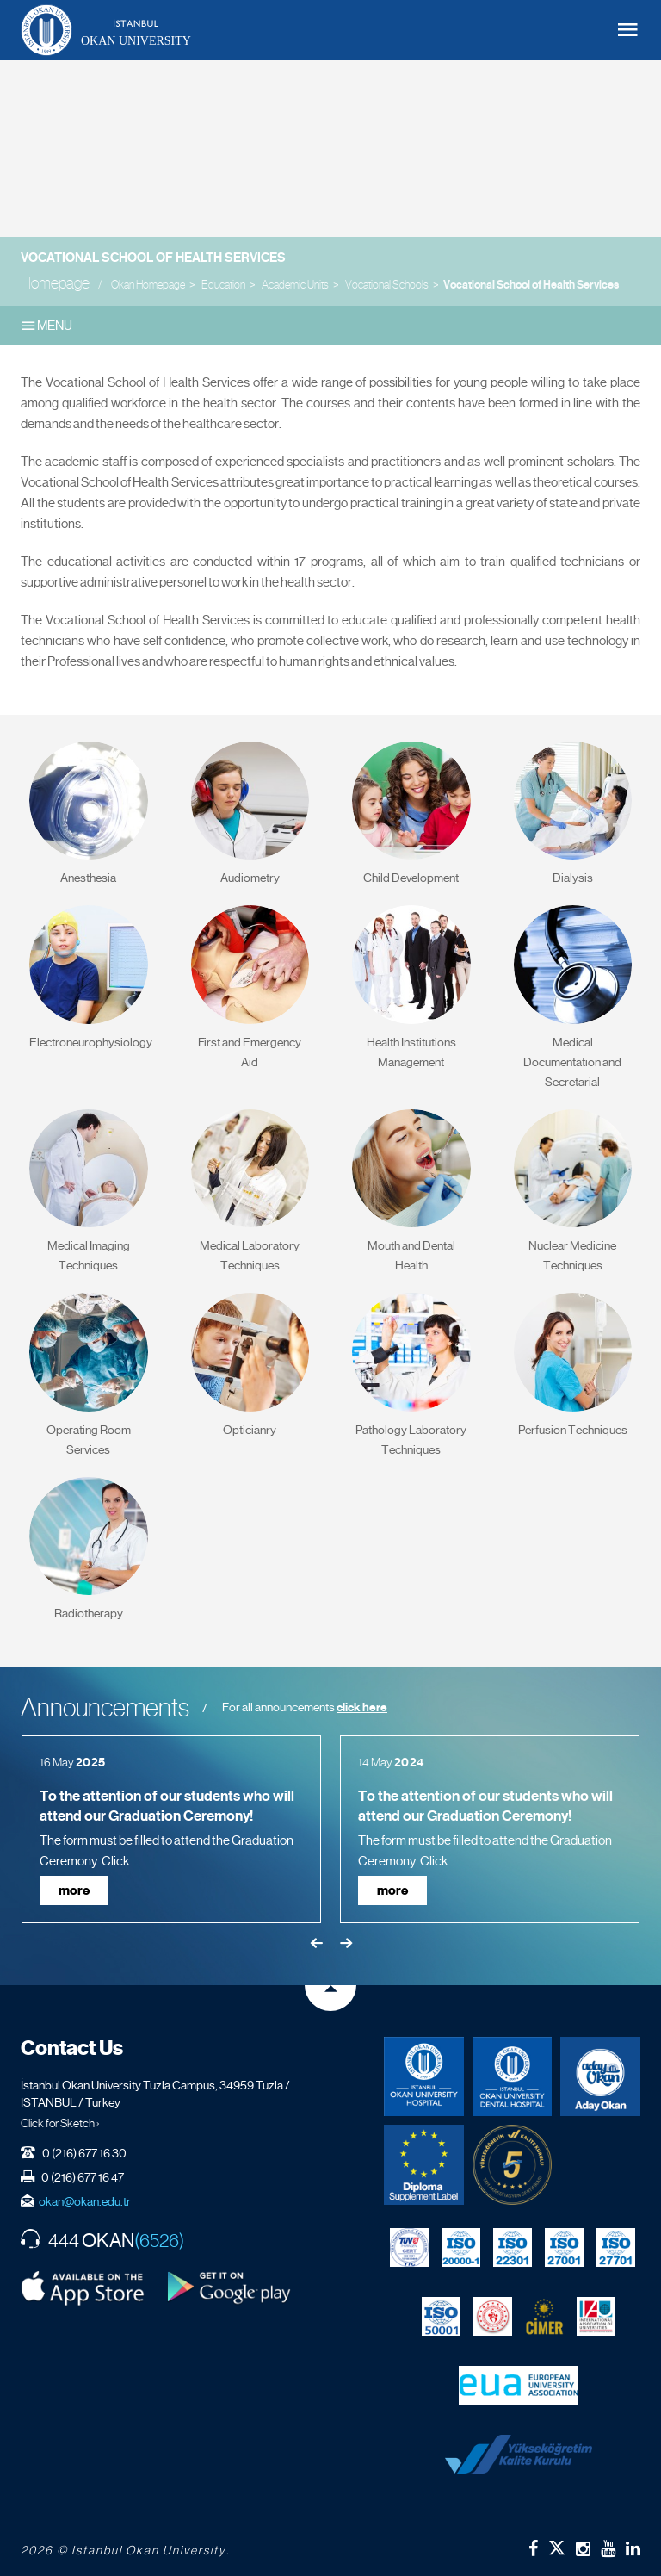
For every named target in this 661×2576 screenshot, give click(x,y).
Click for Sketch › (60, 2123)
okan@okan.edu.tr (85, 2201)
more (74, 1890)
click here (362, 1707)
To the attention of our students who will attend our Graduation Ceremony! (167, 1806)
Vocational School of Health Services (153, 257)
